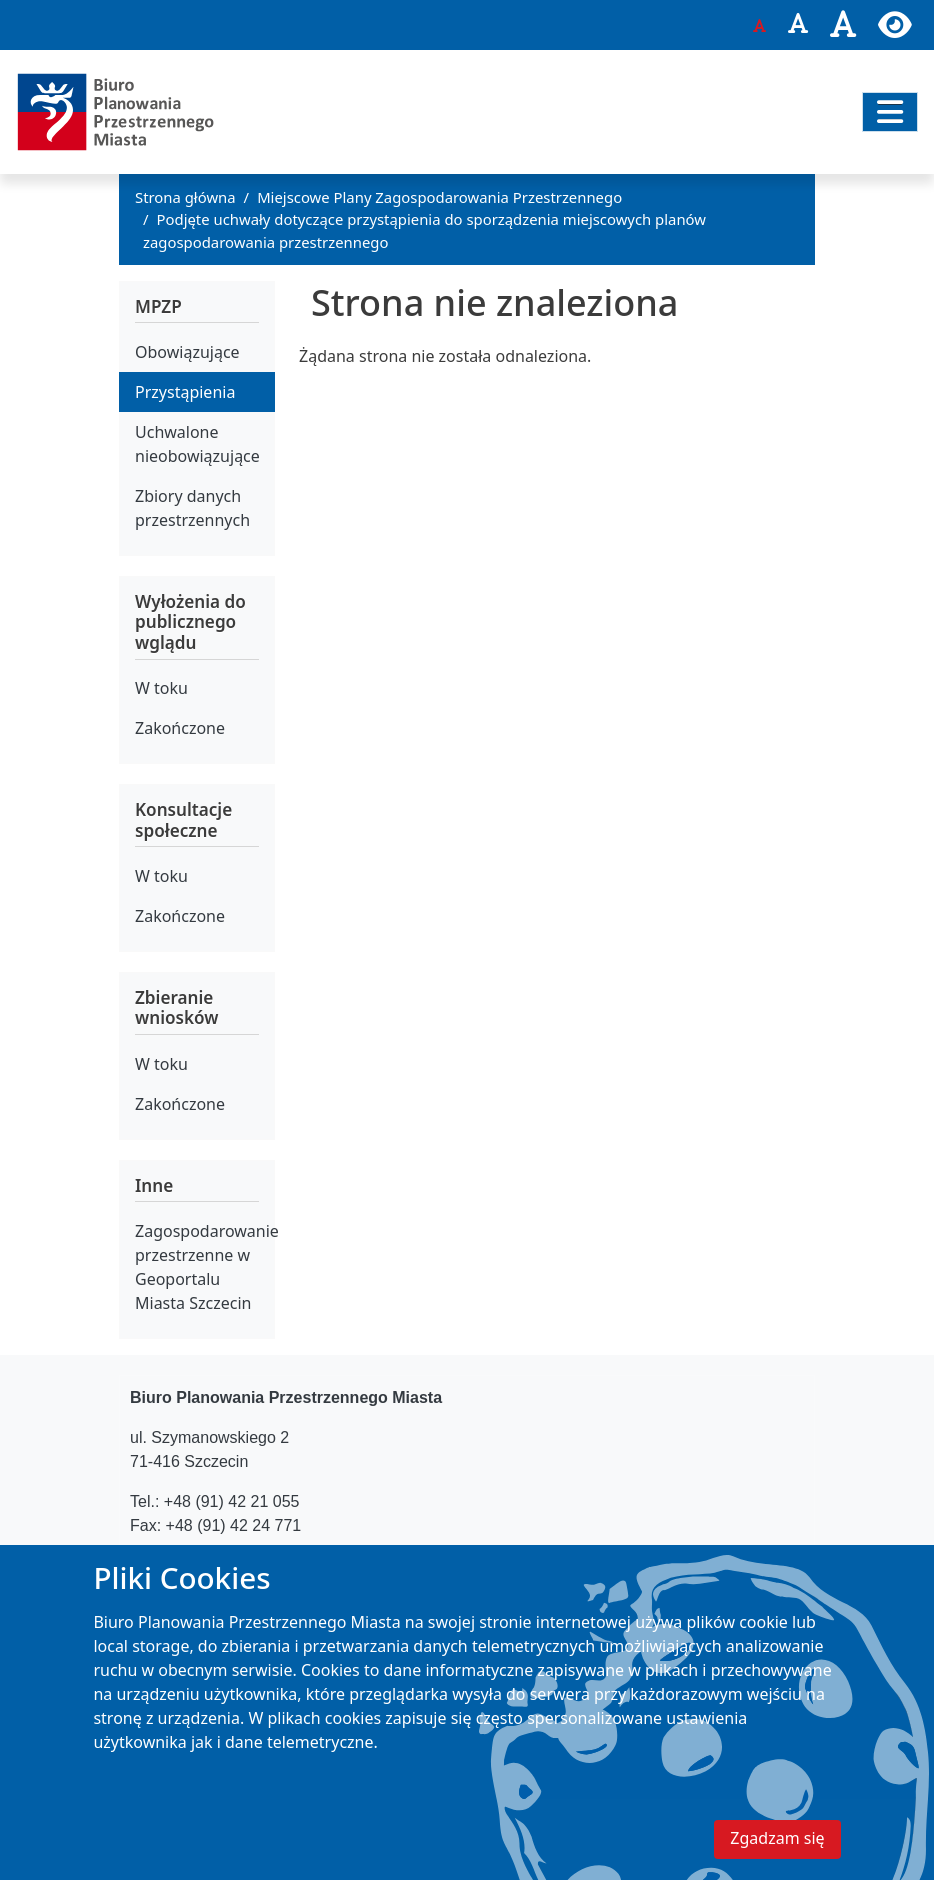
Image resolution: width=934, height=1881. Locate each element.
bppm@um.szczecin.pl (264, 1565)
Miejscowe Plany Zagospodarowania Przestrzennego (439, 197)
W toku (161, 688)
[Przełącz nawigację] (890, 112)
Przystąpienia (185, 392)
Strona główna (185, 197)
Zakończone (180, 728)
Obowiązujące (187, 352)
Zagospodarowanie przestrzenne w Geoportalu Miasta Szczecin (205, 1267)
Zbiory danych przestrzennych (192, 508)
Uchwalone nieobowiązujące (197, 444)
